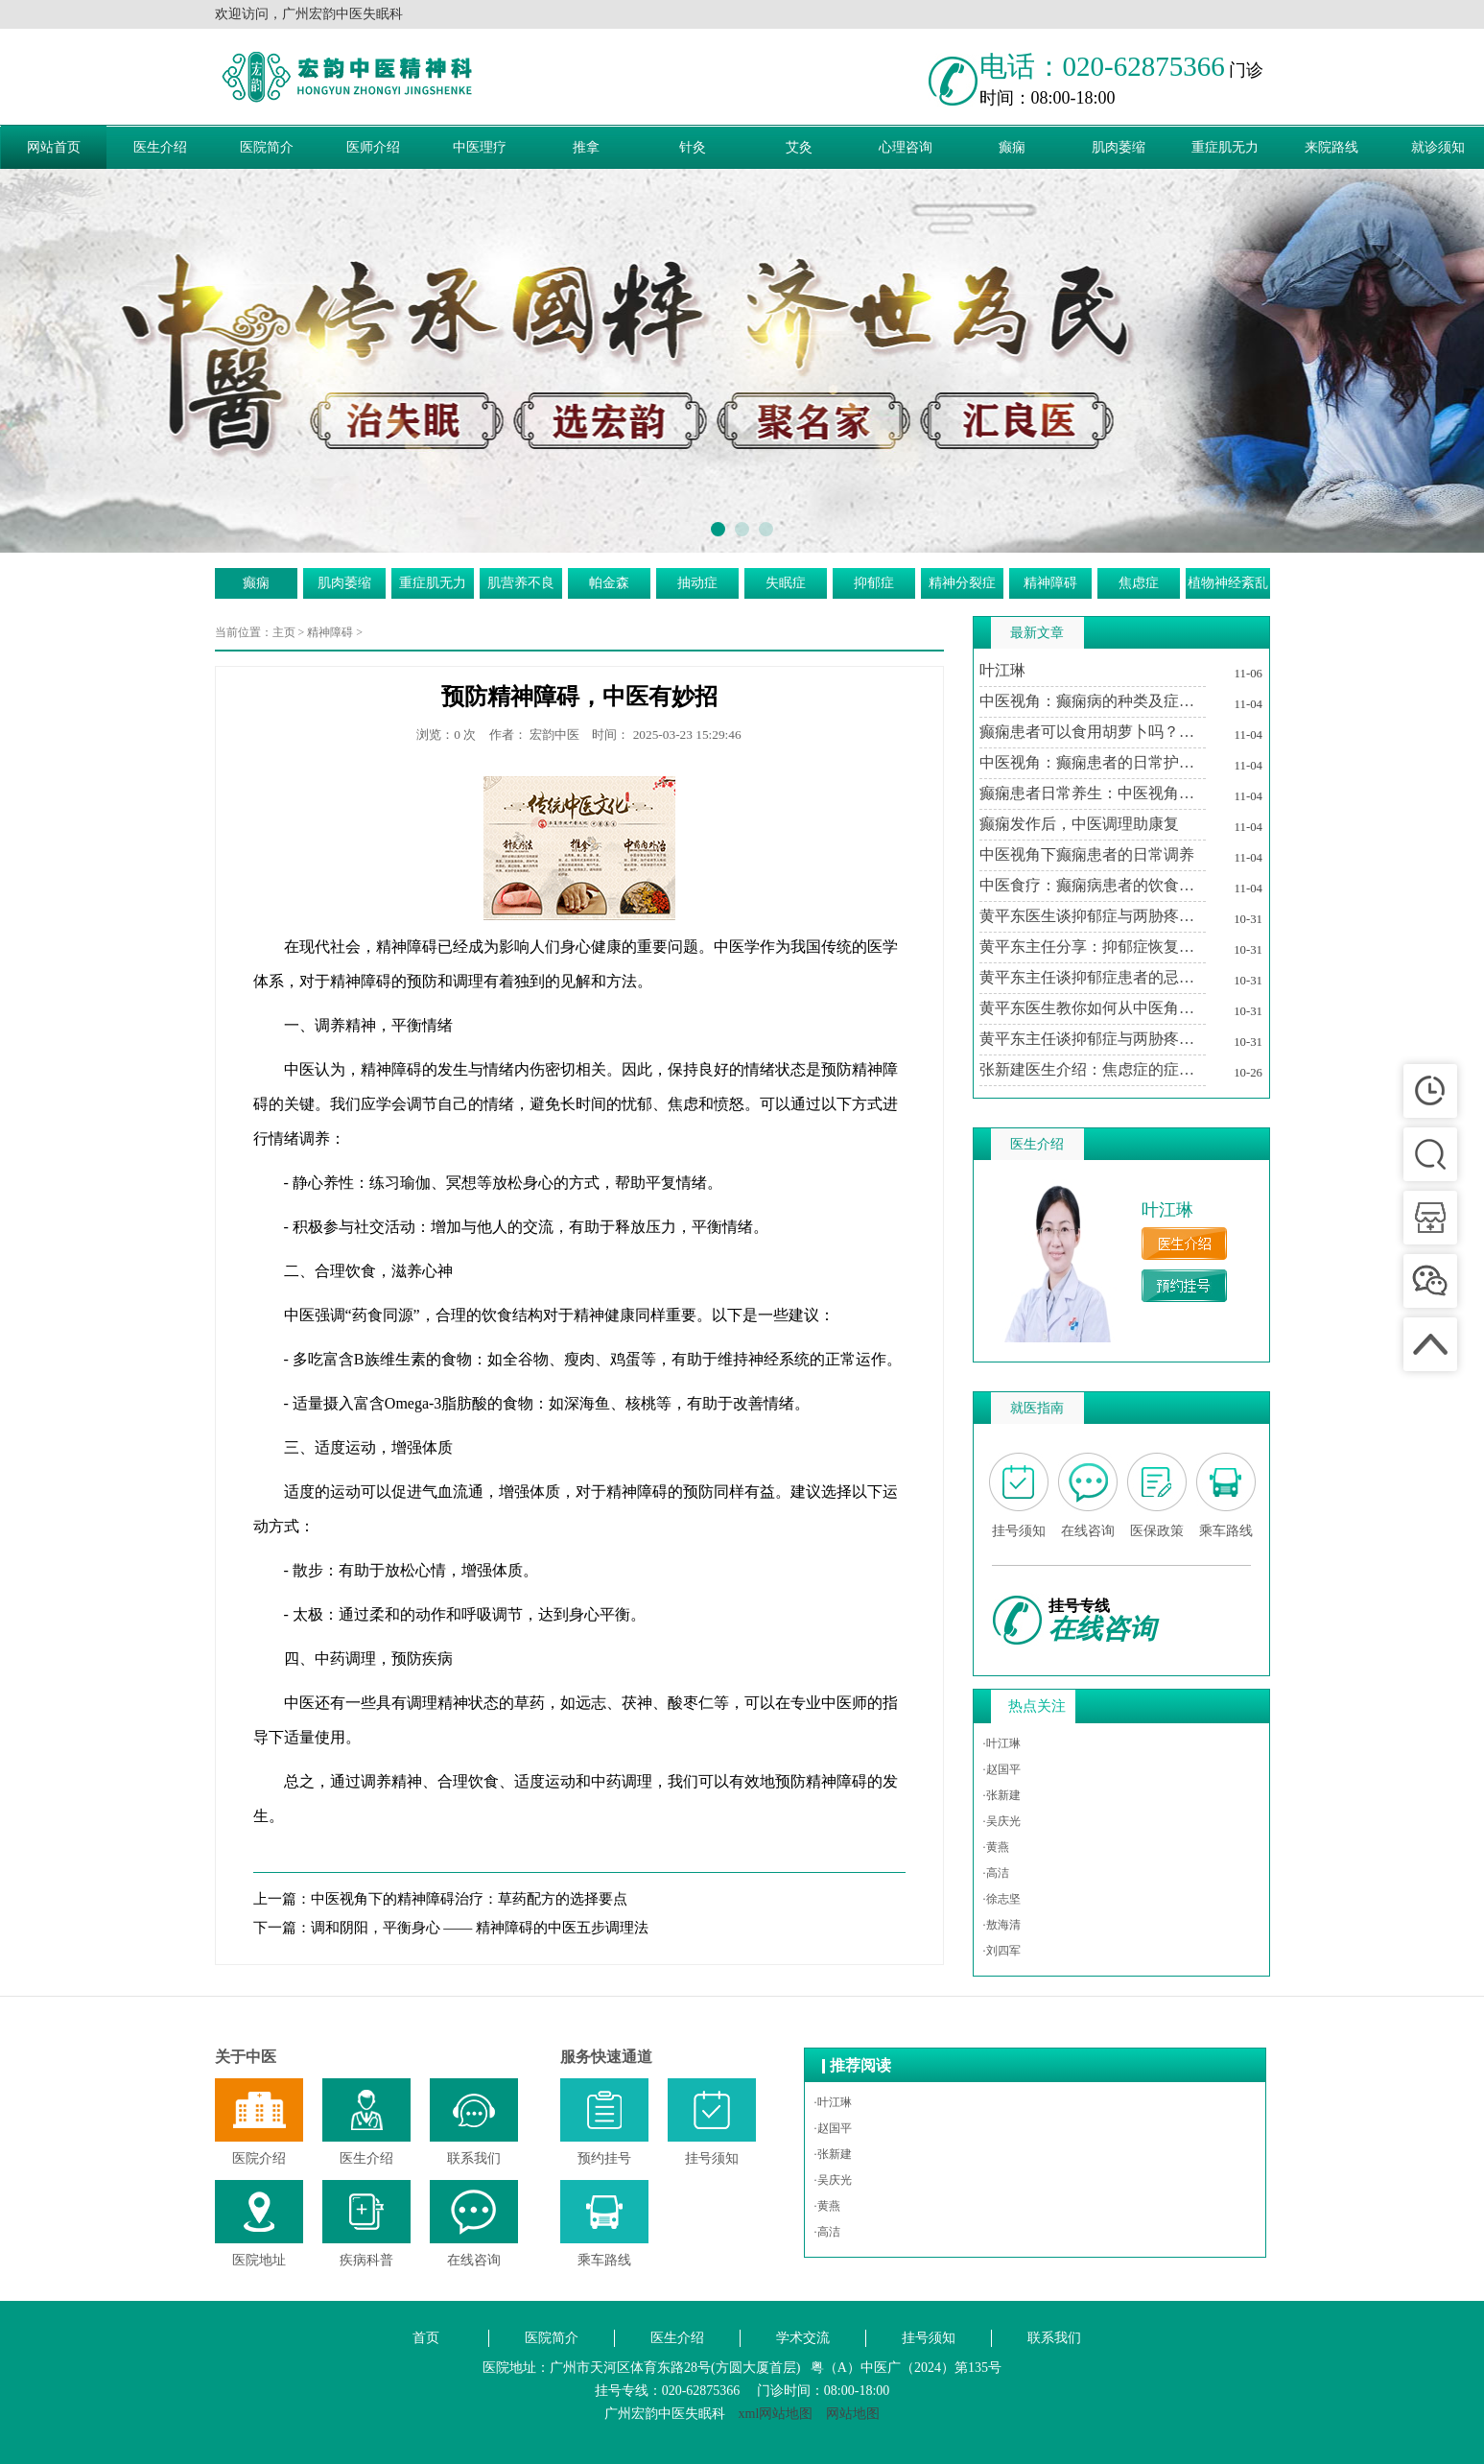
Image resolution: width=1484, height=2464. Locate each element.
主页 (283, 632)
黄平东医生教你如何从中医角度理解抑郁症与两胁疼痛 (1092, 1008)
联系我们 (1054, 2338)
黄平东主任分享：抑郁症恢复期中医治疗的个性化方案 (1092, 946)
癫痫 (1012, 147)
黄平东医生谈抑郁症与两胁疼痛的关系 (1092, 916)
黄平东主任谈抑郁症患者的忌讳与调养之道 (1092, 977)
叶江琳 (1002, 670)
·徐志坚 (1002, 1899)
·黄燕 (996, 1847)
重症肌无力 (1225, 147)
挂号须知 (928, 2338)
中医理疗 (479, 147)
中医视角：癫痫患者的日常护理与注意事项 (1092, 762)
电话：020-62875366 (1102, 66)
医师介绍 (373, 147)
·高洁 (996, 1873)
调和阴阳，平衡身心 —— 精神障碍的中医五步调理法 (480, 1927)
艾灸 (799, 147)
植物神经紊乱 (1228, 583)
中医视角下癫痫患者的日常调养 (1086, 854)
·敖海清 (1002, 1924)
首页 (425, 2338)
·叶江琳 (1002, 1743)
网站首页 (54, 147)
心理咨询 (905, 147)
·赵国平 (1002, 1769)
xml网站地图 (776, 2413)
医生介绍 (160, 147)
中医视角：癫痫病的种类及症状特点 (1092, 701)
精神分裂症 (962, 583)
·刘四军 (1002, 1950)
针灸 (692, 147)
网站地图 (853, 2413)
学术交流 (803, 2338)
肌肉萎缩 (1118, 147)
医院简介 (267, 147)
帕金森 (609, 583)
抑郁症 (874, 583)
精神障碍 (1050, 583)
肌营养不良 (520, 583)
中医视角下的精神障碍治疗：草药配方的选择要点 (469, 1899)
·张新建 (1002, 1795)
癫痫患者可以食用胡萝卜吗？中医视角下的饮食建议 (1092, 731)
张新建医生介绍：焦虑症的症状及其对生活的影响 (1092, 1069)
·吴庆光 (1002, 1821)
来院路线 (1331, 147)
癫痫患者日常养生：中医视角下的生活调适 (1092, 793)
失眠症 (786, 583)
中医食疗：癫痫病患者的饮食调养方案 (1092, 885)
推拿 (586, 147)
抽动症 (697, 583)
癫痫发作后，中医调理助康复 (1079, 824)
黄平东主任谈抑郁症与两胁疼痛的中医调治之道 (1092, 1039)
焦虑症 (1139, 583)
